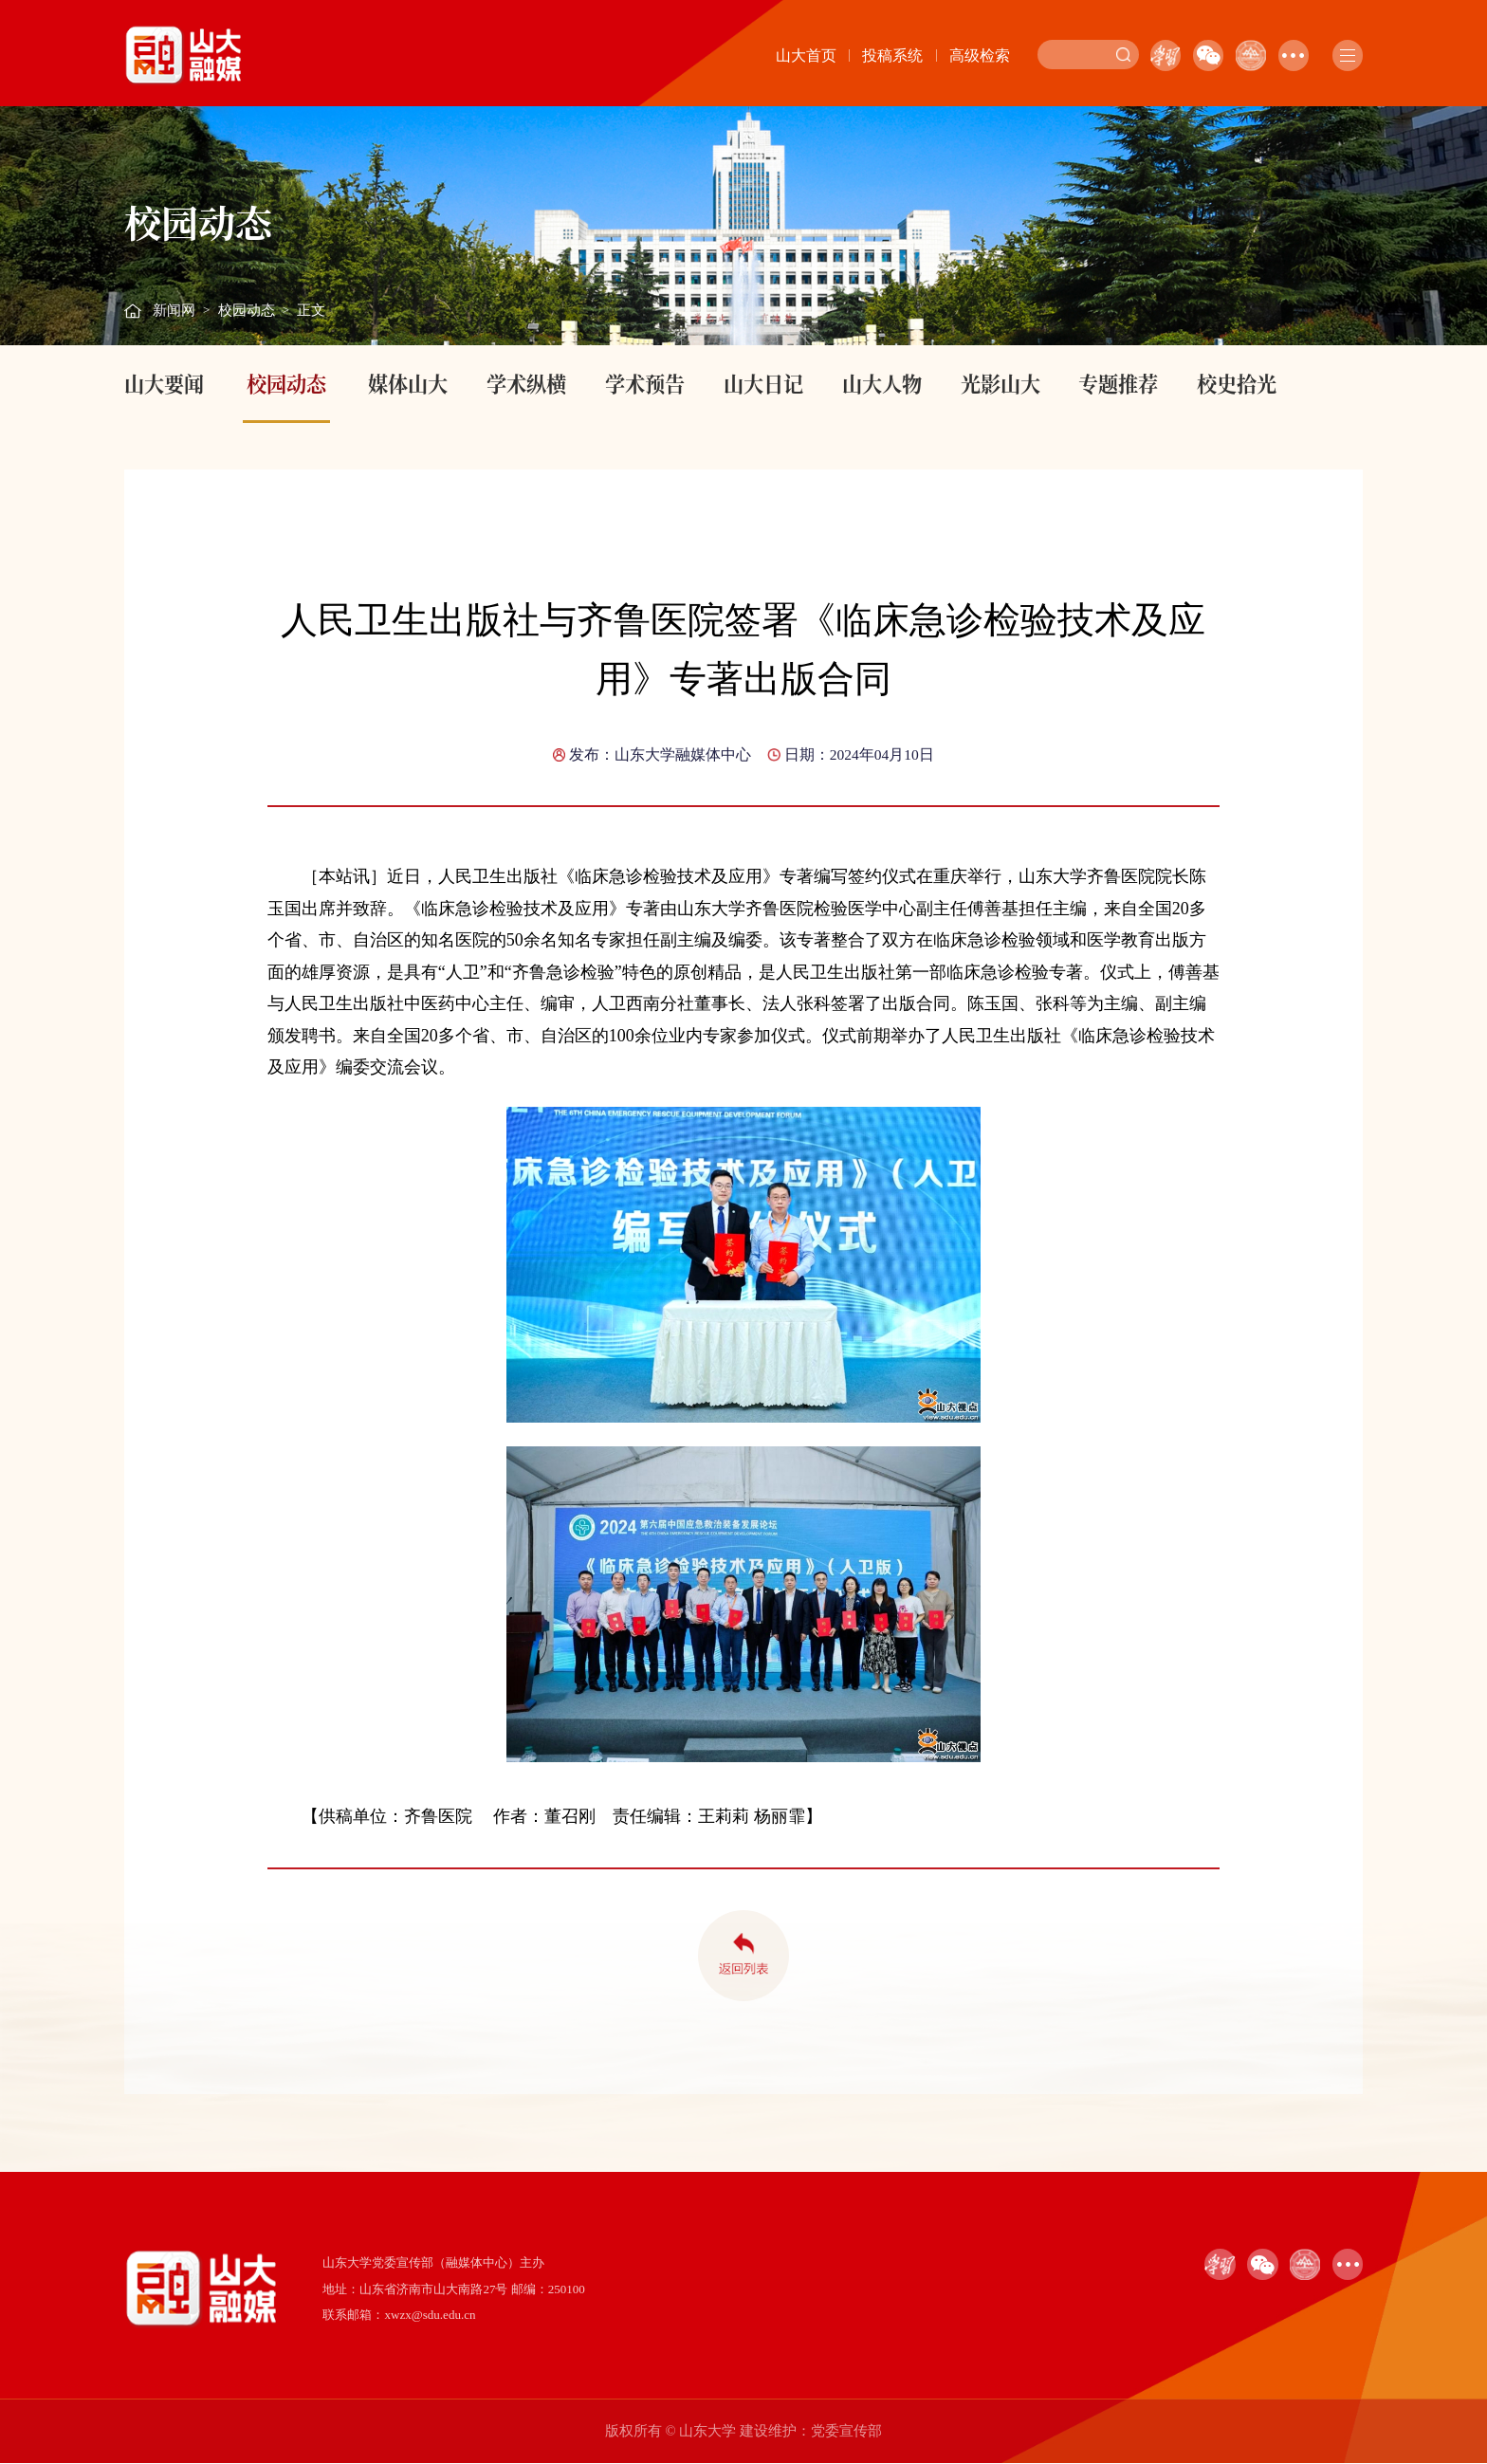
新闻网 (174, 310)
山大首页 (806, 55)
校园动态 (246, 310)
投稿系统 (892, 55)
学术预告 (645, 383)
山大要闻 (164, 383)
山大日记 (763, 383)
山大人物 (882, 383)
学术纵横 (526, 383)
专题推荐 (1118, 383)
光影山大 (1000, 383)
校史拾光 (1236, 383)
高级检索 (979, 55)
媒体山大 (408, 383)
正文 (311, 310)
